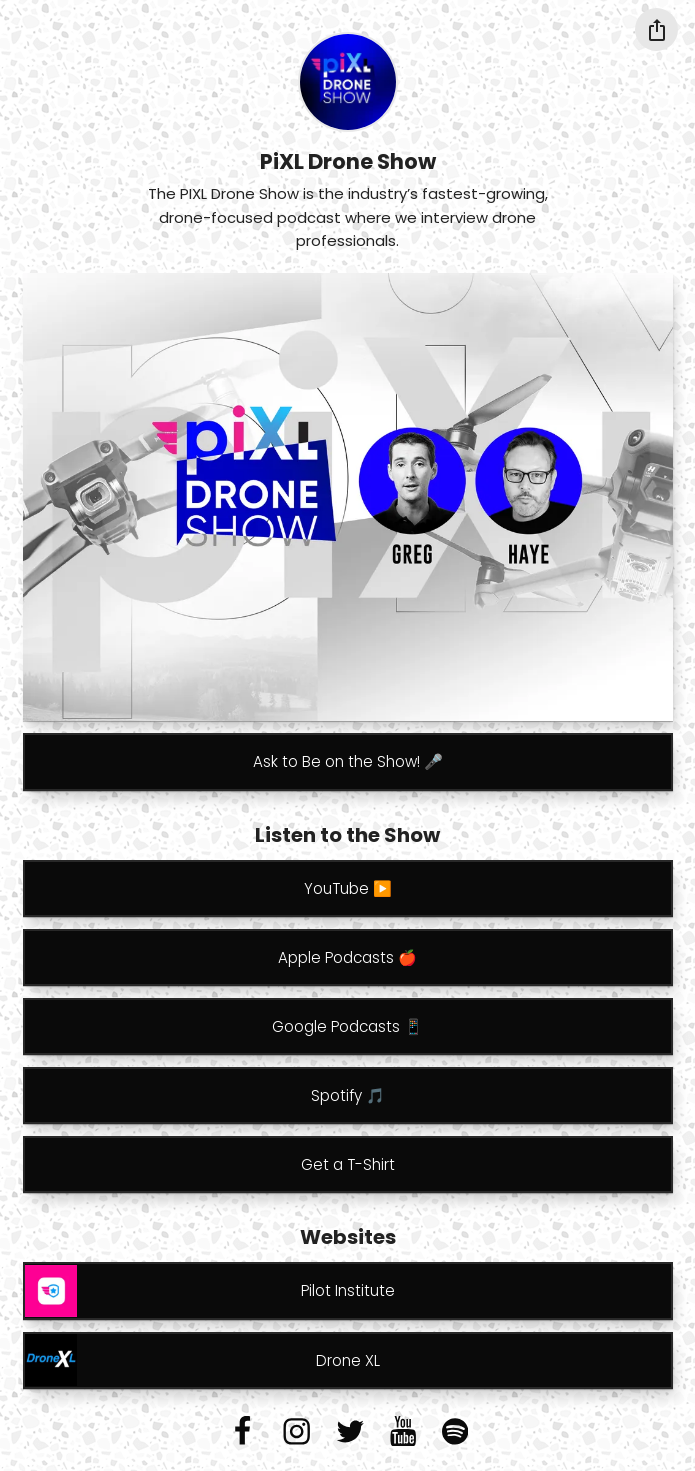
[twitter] (350, 1431)
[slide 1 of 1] (348, 497)
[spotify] (455, 1431)
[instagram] (296, 1431)
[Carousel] (348, 497)
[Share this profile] (656, 29)
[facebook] (242, 1431)
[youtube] (403, 1431)
